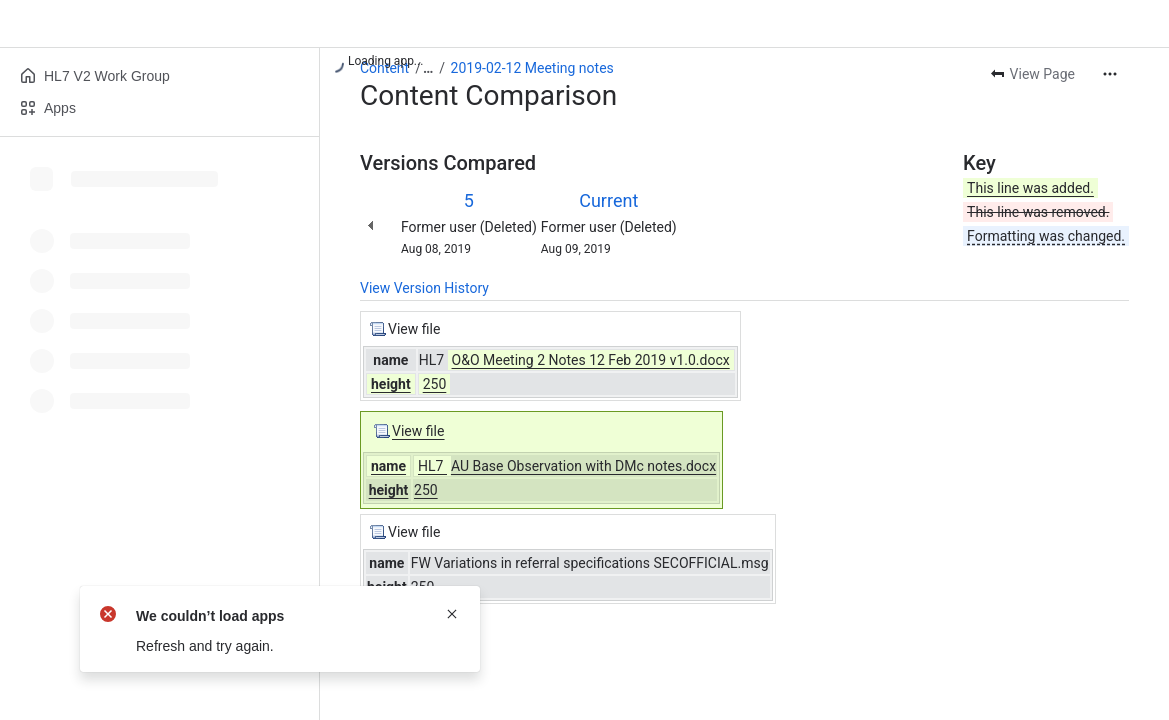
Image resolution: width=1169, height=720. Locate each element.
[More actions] (1110, 74)
